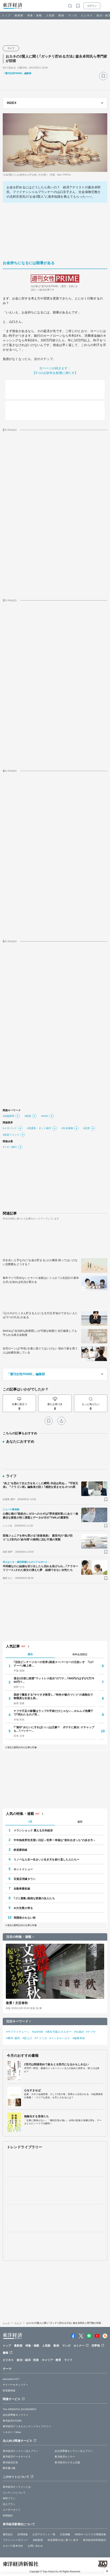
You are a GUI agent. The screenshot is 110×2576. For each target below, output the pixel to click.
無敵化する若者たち (36, 2116)
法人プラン (9, 2504)
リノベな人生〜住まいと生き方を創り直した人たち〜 (46, 1859)
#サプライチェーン (18, 2031)
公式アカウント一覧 (43, 2534)
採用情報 (22, 2534)
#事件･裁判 (13, 2038)
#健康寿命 (78, 2038)
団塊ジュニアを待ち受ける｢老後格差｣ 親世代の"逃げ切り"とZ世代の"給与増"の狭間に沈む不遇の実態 (37, 1537)
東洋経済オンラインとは (17, 2486)
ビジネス (87, 15)
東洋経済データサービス (17, 2456)
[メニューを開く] (105, 6)
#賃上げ (27, 2038)
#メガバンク (10, 1128)
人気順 (50, 15)
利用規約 (8, 2515)
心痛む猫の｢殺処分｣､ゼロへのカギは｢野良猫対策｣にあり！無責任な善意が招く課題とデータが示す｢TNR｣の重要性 (40, 1515)
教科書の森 (9, 2468)
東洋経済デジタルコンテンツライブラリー (27, 2426)
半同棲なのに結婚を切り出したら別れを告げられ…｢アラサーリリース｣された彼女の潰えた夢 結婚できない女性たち (40, 1568)
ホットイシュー (23, 1869)
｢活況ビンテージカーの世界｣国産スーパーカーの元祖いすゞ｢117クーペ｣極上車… (54, 1664)
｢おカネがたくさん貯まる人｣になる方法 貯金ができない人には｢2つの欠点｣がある (40, 1315)
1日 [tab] (30, 1821)
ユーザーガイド (12, 2509)
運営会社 (8, 2534)
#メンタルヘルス (59, 2038)
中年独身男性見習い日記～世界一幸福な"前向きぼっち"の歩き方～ (55, 1840)
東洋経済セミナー (65, 2456)
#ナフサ (91, 2031)
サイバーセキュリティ (15, 2384)
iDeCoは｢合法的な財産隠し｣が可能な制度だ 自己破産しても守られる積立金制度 (40, 1332)
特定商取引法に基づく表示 (63, 2540)
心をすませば (32, 2090)
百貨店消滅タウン (25, 1878)
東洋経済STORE (12, 2420)
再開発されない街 (25, 1917)
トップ (6, 15)
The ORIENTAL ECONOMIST (20, 2409)
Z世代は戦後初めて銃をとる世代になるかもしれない (56, 2064)
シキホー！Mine (12, 2432)
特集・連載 (34, 15)
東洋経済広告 (10, 2462)
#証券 (86, 1128)
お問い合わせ (35, 2545)
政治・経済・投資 (28, 2359)
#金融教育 (8, 1116)
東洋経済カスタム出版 (67, 2462)
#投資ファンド (11, 1135)
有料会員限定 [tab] (79, 1654)
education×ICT (11, 2379)
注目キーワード (17, 2021)
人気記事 (13, 1646)
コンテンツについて (14, 2492)
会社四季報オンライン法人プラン (74, 2451)
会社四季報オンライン (15, 2414)
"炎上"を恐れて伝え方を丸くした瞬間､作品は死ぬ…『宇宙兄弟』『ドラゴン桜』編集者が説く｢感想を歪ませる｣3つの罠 (40, 1485)
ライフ (10, 48)
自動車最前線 (22, 1888)
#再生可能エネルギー (58, 2031)
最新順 (19, 15)
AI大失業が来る (23, 1908)
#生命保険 (67, 1128)
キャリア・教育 (51, 2359)
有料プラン (9, 2498)
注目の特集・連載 (18, 1936)
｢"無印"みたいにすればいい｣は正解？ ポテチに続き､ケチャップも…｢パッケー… (54, 1729)
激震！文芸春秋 (17, 2003)
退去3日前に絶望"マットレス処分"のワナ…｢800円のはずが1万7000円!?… (54, 1680)
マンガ (72, 15)
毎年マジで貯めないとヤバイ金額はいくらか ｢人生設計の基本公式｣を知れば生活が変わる (41, 1279)
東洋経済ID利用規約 (94, 2540)
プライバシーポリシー (15, 2540)
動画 (61, 15)
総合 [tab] (30, 1654)
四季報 (96, 2345)
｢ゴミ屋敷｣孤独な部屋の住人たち (34, 1898)
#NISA (44, 1116)
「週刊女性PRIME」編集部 (17, 73)
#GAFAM (37, 2031)
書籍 (5, 2352)
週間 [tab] (79, 1821)
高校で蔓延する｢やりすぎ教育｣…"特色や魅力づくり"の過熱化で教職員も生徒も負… (53, 1696)
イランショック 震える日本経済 (33, 1830)
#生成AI (79, 2031)
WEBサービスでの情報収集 (90, 2534)
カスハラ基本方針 (13, 2545)
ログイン (92, 5)
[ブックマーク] (103, 76)
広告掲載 (65, 2534)
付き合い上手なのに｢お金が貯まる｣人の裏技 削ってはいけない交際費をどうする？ (40, 1262)
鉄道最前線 (20, 1849)
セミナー (78, 2345)
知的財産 (38, 2540)
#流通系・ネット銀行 (39, 1128)
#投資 (27, 1116)
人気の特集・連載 (20, 1814)
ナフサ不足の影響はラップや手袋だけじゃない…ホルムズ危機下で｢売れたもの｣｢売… (53, 1712)
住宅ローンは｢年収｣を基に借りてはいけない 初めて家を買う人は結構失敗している (40, 1350)
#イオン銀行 (10, 1147)
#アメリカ (41, 2038)
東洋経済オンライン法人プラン (20, 2451)
